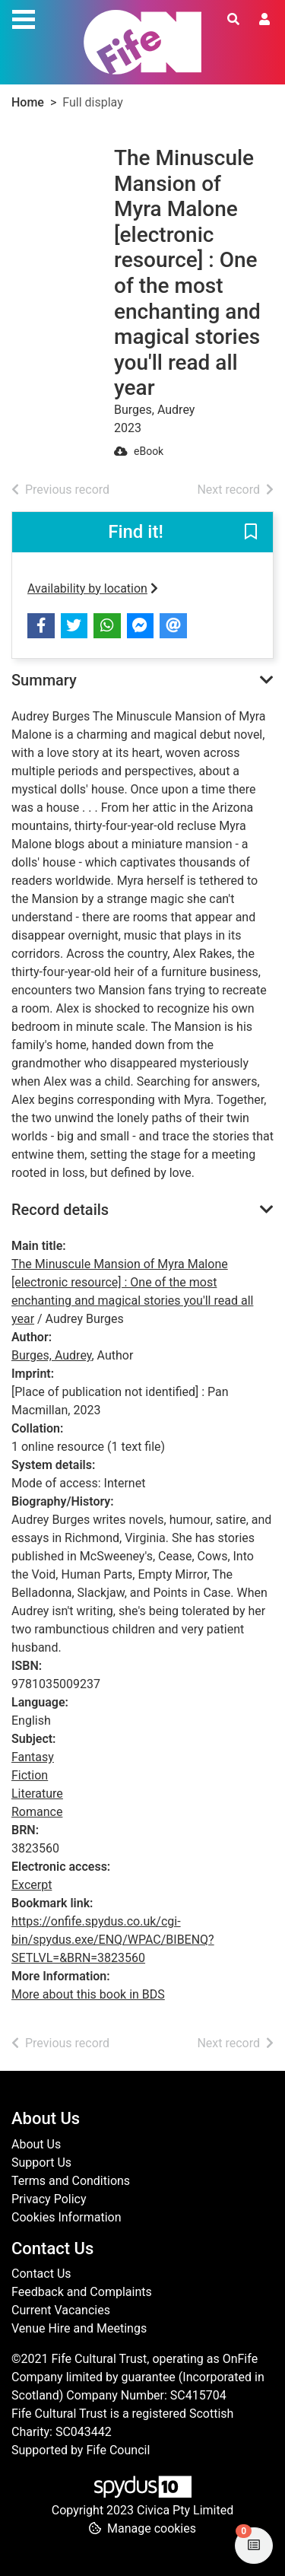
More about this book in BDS (88, 1994)
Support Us (41, 2162)
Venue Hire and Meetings (79, 2328)
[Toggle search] (233, 19)
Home (27, 102)
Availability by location (92, 588)
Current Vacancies (60, 2310)
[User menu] (264, 19)
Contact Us (41, 2273)
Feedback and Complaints (81, 2292)
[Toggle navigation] (23, 17)
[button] (251, 533)
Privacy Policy (49, 2199)
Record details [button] (60, 1210)
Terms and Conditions (70, 2181)
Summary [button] (44, 680)
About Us (36, 2144)
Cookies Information (66, 2217)
